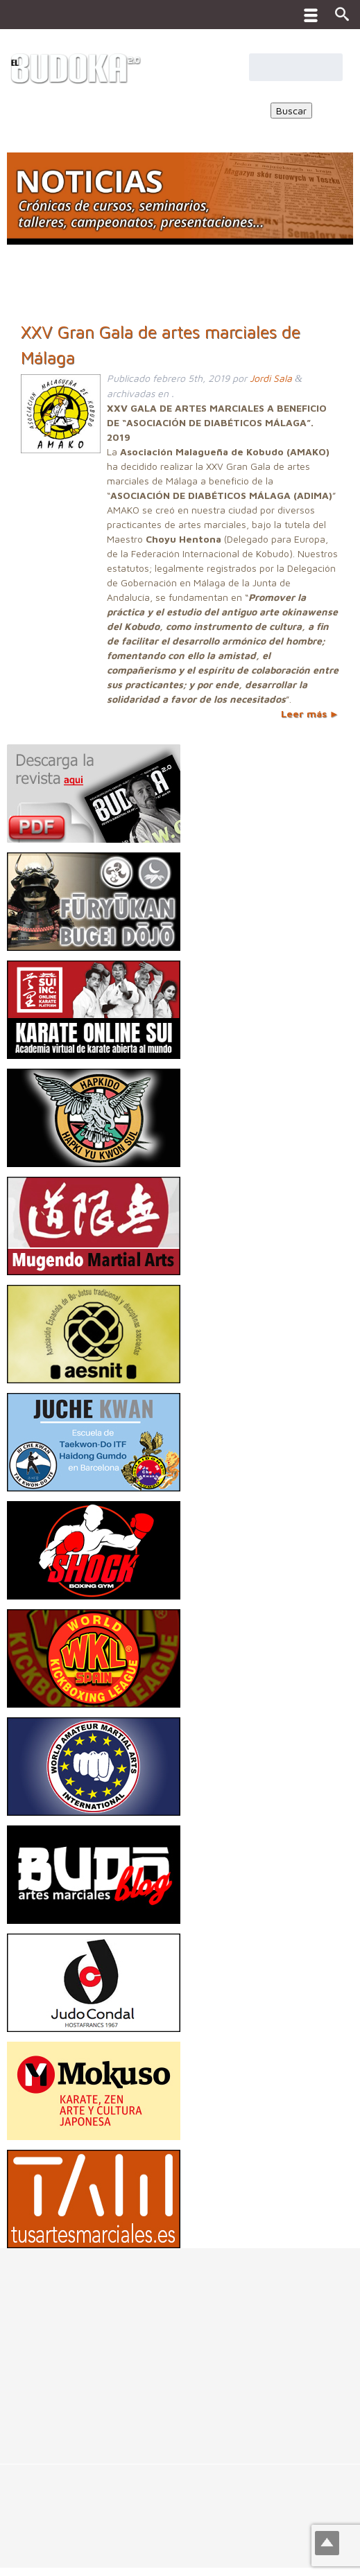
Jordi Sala (271, 378)
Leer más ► (310, 713)
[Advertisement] (180, 2345)
